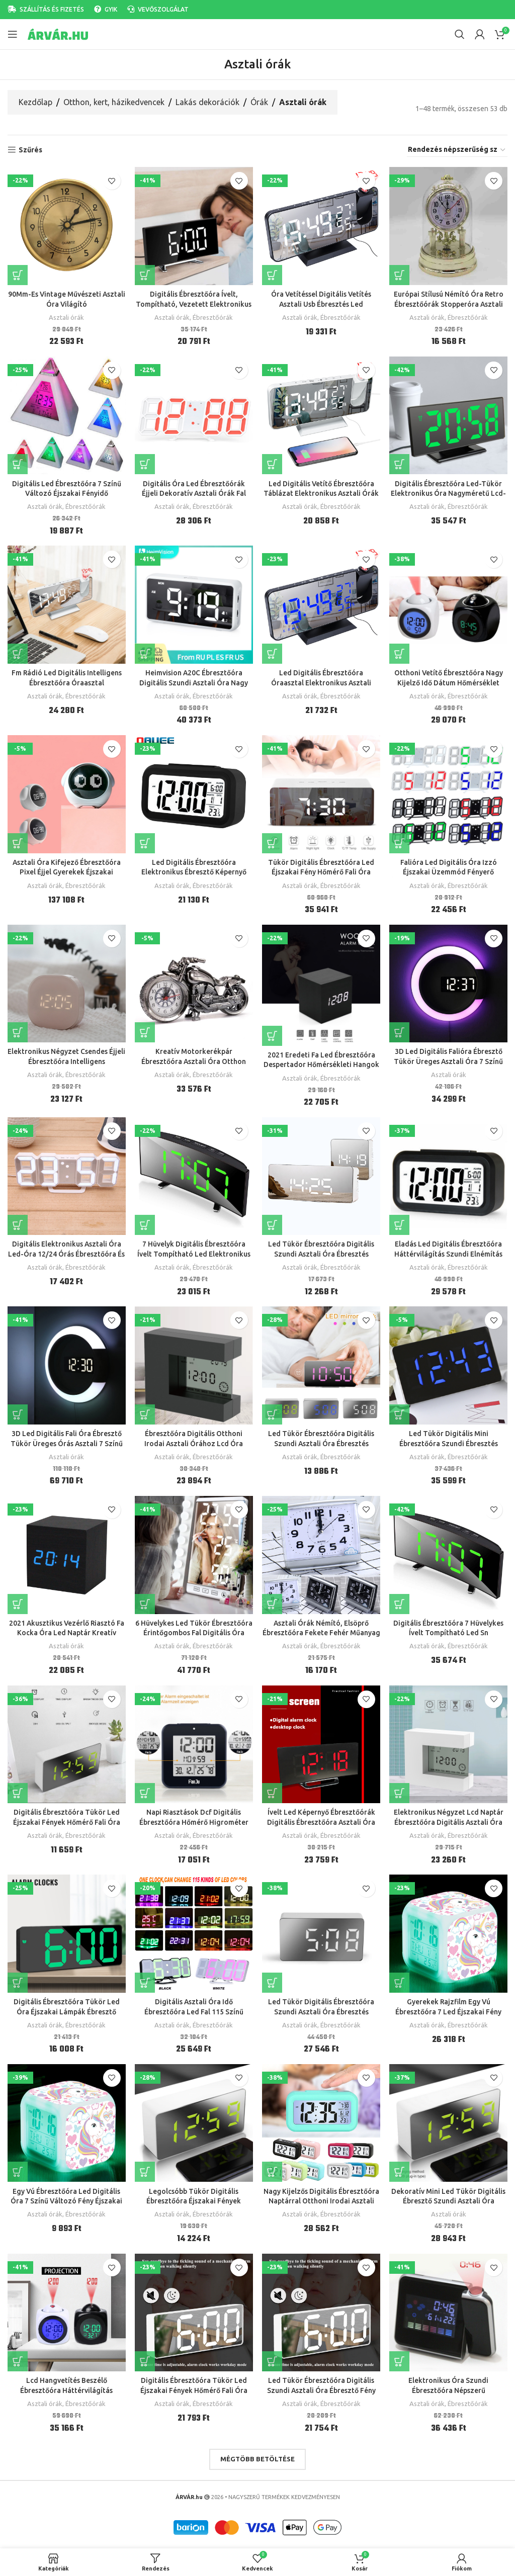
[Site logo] (58, 34)
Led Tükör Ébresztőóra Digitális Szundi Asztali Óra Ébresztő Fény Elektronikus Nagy (321, 2386)
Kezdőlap (35, 102)
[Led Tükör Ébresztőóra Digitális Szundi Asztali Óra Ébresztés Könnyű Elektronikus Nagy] (321, 1174)
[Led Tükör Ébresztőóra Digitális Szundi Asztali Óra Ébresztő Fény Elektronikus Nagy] (321, 2308)
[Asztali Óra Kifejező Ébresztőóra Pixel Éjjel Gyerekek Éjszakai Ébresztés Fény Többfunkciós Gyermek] (66, 793)
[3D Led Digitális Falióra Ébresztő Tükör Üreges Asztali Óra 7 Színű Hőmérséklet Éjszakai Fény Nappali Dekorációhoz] (449, 982)
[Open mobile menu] (13, 34)
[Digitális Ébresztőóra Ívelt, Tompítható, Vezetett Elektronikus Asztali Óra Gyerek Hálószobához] (194, 226)
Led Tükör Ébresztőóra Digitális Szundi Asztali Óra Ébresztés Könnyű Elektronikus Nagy (321, 1252)
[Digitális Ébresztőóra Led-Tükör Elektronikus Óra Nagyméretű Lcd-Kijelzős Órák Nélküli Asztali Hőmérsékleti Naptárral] (449, 415)
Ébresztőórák (213, 316)
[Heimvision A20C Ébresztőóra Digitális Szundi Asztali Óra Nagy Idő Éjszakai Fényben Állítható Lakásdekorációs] (194, 604)
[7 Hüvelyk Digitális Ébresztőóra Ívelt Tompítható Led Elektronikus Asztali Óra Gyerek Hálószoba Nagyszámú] (194, 1174)
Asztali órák (66, 316)
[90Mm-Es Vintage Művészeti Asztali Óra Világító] (66, 226)
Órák (259, 102)
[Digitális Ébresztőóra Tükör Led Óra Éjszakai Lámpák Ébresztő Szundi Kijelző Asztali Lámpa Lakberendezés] (66, 1930)
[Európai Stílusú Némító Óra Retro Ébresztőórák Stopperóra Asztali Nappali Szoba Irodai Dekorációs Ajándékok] (449, 226)
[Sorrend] (457, 150)
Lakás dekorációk (207, 102)
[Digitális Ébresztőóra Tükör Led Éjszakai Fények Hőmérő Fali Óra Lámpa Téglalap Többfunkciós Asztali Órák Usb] (194, 2308)
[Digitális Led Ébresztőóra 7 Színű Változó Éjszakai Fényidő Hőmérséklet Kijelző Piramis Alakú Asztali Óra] (66, 415)
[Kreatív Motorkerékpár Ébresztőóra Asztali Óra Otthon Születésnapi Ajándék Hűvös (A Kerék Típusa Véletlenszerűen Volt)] (194, 982)
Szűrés (30, 150)
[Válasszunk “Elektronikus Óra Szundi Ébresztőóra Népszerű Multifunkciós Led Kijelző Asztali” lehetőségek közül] (400, 2357)
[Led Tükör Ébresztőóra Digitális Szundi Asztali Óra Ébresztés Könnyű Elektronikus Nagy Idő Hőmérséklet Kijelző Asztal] (321, 1363)
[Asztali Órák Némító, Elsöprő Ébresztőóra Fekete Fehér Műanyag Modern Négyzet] (321, 1552)
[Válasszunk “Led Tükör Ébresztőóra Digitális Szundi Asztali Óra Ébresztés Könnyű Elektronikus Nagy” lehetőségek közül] (273, 1223)
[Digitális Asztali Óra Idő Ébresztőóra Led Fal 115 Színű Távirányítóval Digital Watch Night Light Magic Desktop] (194, 1930)
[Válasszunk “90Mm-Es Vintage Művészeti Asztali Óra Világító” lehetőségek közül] (18, 274)
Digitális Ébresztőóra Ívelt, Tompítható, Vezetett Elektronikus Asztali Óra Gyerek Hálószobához (194, 303)
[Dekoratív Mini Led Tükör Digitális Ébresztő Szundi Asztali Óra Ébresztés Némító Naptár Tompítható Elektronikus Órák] (449, 2119)
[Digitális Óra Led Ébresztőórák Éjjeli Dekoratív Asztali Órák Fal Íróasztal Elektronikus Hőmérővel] (194, 415)
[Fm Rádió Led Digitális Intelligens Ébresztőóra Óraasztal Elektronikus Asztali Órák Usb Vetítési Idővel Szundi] (66, 604)
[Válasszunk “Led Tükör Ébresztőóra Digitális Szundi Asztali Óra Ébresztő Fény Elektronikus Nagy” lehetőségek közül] (273, 2357)
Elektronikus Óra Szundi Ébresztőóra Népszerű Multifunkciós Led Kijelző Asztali (448, 2386)
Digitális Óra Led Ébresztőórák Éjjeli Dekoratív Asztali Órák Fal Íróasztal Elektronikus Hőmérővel (194, 492)
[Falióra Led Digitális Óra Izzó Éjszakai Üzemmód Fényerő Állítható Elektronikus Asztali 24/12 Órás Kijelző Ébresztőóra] (449, 793)
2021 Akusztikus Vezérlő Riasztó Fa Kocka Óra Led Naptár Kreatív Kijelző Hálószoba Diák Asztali (66, 1630)
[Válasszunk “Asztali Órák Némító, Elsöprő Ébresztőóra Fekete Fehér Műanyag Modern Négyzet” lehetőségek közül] (273, 1601)
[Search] (460, 34)
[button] (145, 653)
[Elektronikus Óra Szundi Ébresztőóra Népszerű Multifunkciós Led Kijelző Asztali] (449, 2308)
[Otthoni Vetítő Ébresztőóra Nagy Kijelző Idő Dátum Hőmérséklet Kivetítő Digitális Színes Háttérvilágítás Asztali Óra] (449, 604)
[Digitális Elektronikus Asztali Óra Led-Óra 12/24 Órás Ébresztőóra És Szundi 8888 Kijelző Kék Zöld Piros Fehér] (66, 1174)
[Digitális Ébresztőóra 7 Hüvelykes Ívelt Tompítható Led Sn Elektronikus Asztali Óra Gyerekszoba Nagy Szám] (449, 1552)
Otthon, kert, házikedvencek (113, 102)
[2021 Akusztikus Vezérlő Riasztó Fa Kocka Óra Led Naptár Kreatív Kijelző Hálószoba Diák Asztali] (66, 1552)
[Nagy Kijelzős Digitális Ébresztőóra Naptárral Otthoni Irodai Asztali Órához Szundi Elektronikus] (321, 2119)
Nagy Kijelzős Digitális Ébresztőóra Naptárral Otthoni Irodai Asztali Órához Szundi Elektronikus (321, 2197)
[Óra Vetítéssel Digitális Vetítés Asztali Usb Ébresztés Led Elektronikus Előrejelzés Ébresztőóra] (321, 226)
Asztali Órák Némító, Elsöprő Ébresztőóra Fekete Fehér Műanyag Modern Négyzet (321, 1630)
